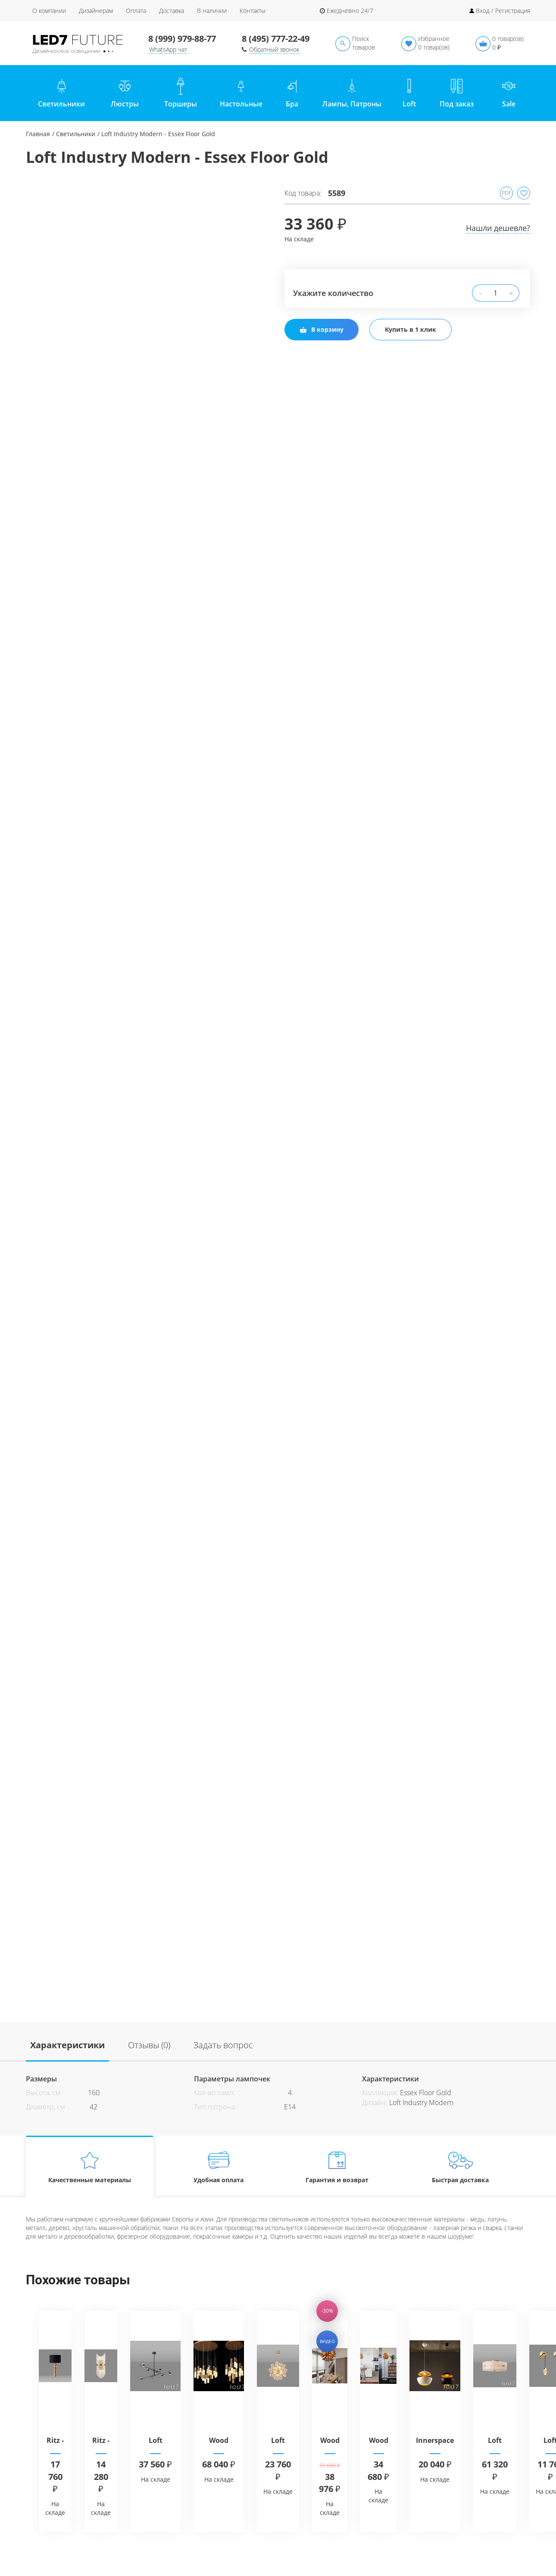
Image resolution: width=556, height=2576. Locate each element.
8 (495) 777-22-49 (275, 38)
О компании (49, 10)
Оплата (136, 10)
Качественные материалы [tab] (89, 2167)
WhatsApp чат (168, 49)
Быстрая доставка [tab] (460, 2167)
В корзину (322, 329)
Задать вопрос (223, 2045)
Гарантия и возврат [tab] (337, 2167)
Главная (38, 134)
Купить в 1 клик (410, 329)
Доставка (171, 10)
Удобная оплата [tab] (219, 2167)
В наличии (212, 10)
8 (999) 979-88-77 (182, 38)
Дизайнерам (96, 10)
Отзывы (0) (149, 2045)
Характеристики (67, 2045)
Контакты (253, 10)
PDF (506, 192)
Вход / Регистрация (503, 10)
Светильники (75, 134)
